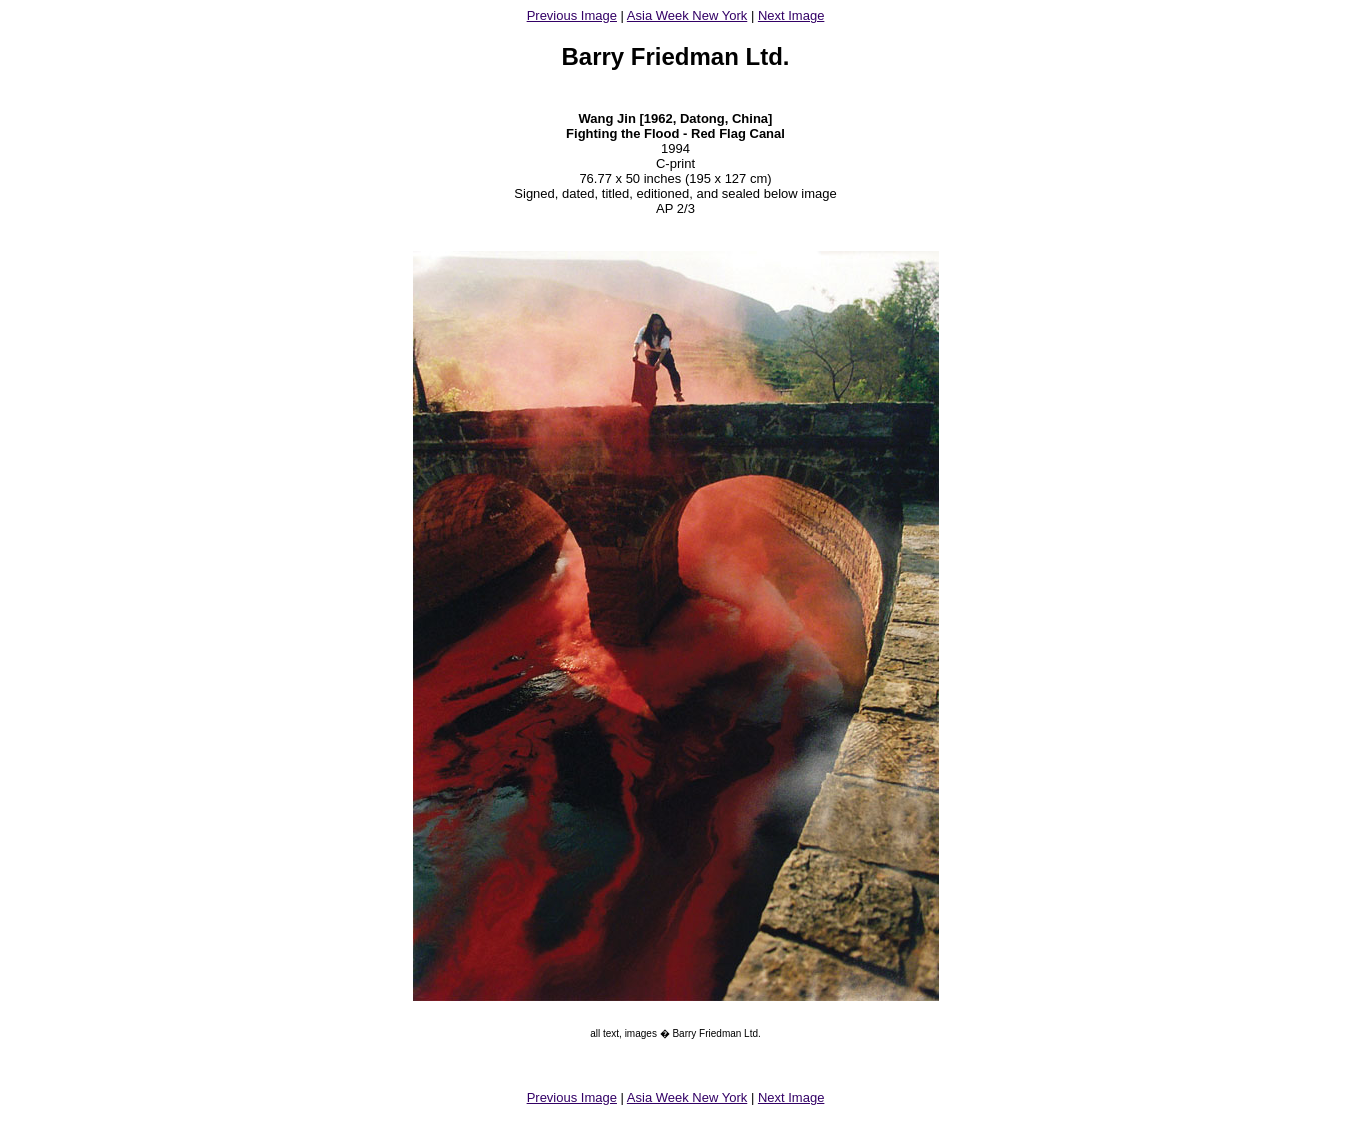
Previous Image (572, 15)
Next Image (791, 15)
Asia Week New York (687, 15)
